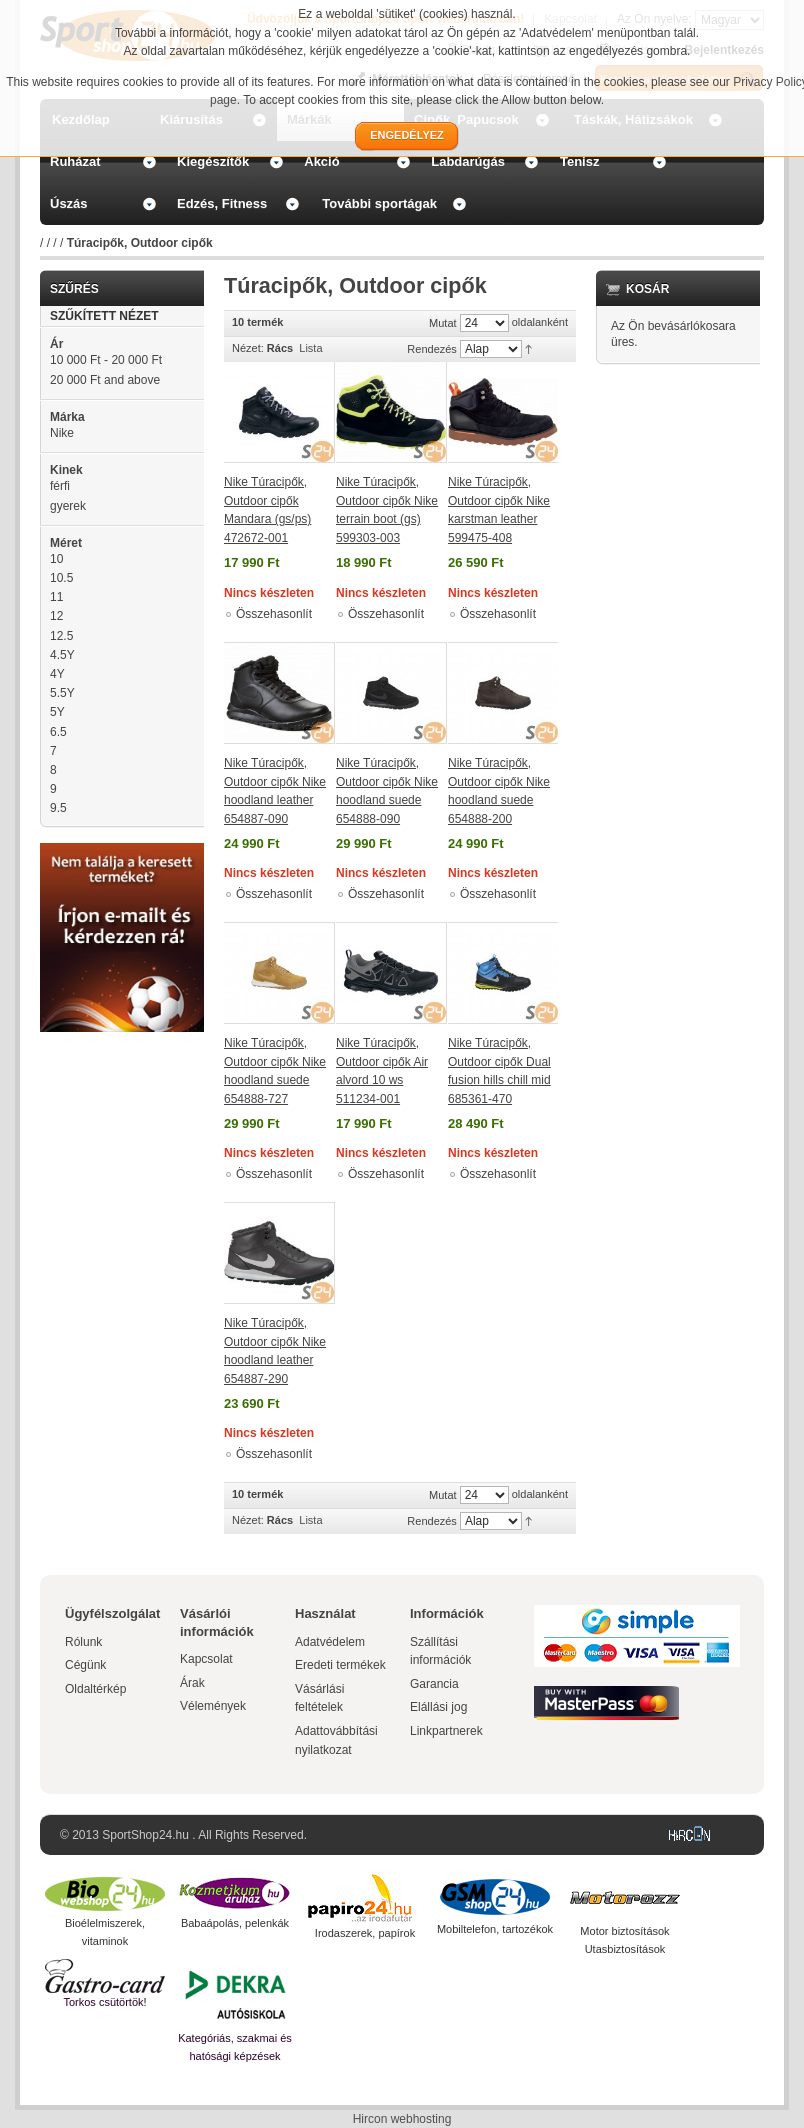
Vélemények (213, 1706)
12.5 (61, 636)
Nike (62, 433)
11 (56, 597)
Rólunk (83, 1642)
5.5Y (62, 693)
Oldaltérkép (95, 1689)
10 (56, 559)
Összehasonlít (274, 614)
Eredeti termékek (340, 1665)
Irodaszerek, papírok (365, 1933)
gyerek (68, 506)
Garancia (434, 1684)
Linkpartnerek (446, 1731)
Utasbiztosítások (625, 1949)
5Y (57, 712)
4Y (57, 674)
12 (56, 616)
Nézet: (248, 348)
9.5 (58, 808)
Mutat (443, 323)
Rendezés (432, 349)
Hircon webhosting (402, 2119)
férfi (60, 486)
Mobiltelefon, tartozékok (495, 1929)
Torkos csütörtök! (104, 2002)
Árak (192, 1683)
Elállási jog (438, 1707)
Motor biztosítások (624, 1931)
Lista (310, 348)
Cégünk (85, 1665)
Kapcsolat (206, 1659)
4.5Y (62, 655)
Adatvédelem (330, 1642)
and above (105, 380)
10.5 (61, 578)
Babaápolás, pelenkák (235, 1923)
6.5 (58, 732)
